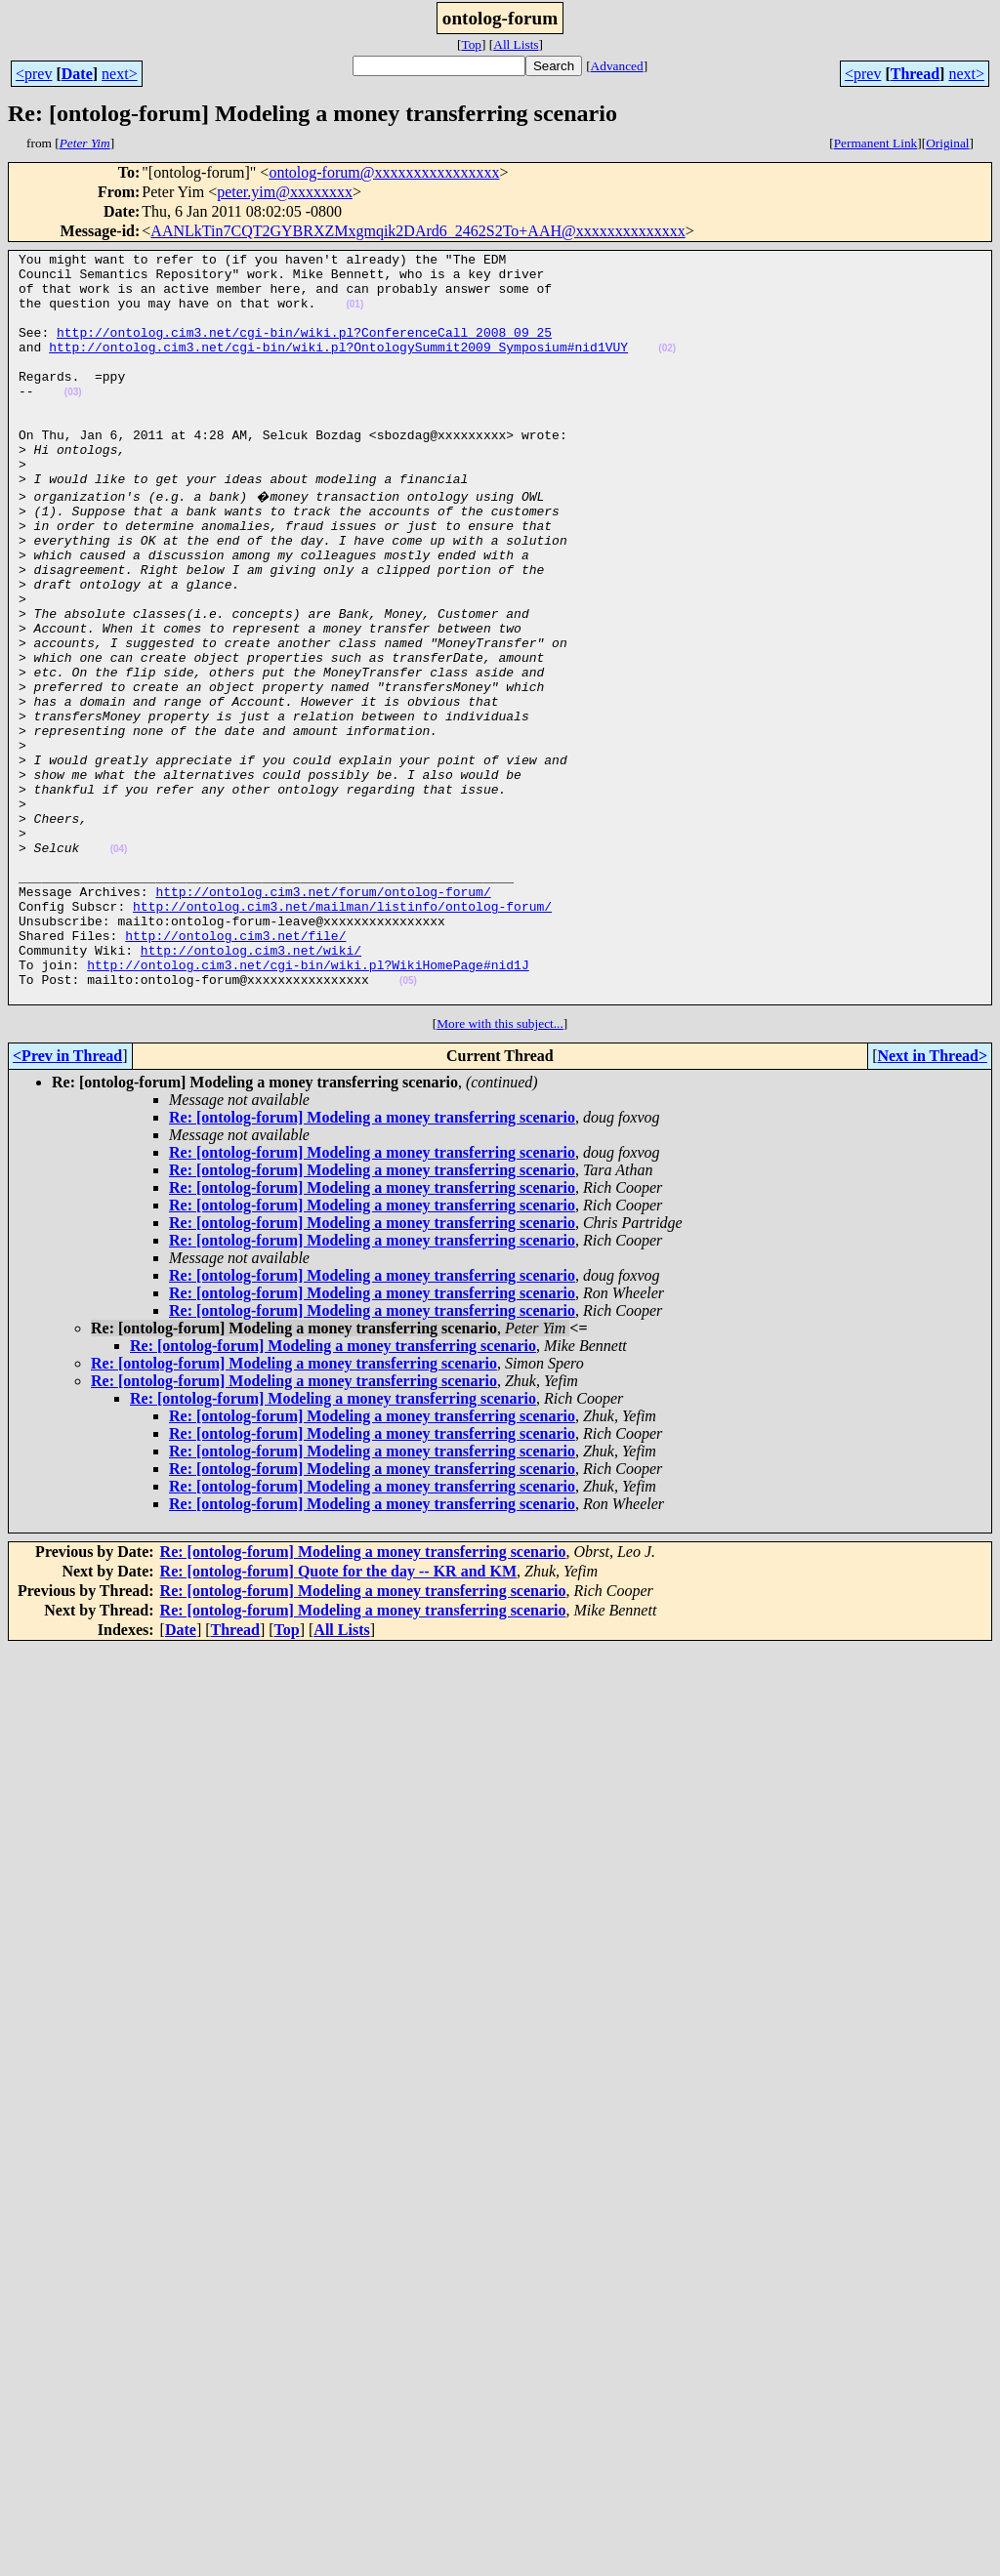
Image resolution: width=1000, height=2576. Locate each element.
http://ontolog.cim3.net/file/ (235, 1070)
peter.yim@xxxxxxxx (285, 192)
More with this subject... (500, 1170)
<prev (34, 73)
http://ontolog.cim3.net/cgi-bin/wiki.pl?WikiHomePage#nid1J (307, 1105)
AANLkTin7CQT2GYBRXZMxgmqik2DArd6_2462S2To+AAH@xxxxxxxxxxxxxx (417, 231)
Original (947, 143)
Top (471, 44)
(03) (73, 421)
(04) (119, 966)
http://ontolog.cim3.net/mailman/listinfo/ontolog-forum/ (342, 1034)
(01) (354, 315)
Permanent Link (876, 143)
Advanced (617, 66)
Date (77, 73)
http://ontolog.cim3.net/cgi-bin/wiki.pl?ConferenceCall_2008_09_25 (304, 349)
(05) (408, 1124)
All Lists (515, 44)
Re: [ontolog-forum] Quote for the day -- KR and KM (338, 1717)
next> (120, 73)
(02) (667, 368)
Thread (915, 73)
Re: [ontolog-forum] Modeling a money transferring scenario (372, 1263)
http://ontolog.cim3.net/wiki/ (251, 1087)
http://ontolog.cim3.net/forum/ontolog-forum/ (322, 1017)
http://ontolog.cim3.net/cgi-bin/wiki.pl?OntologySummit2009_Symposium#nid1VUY (338, 367)
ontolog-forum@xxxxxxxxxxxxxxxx (384, 172)
